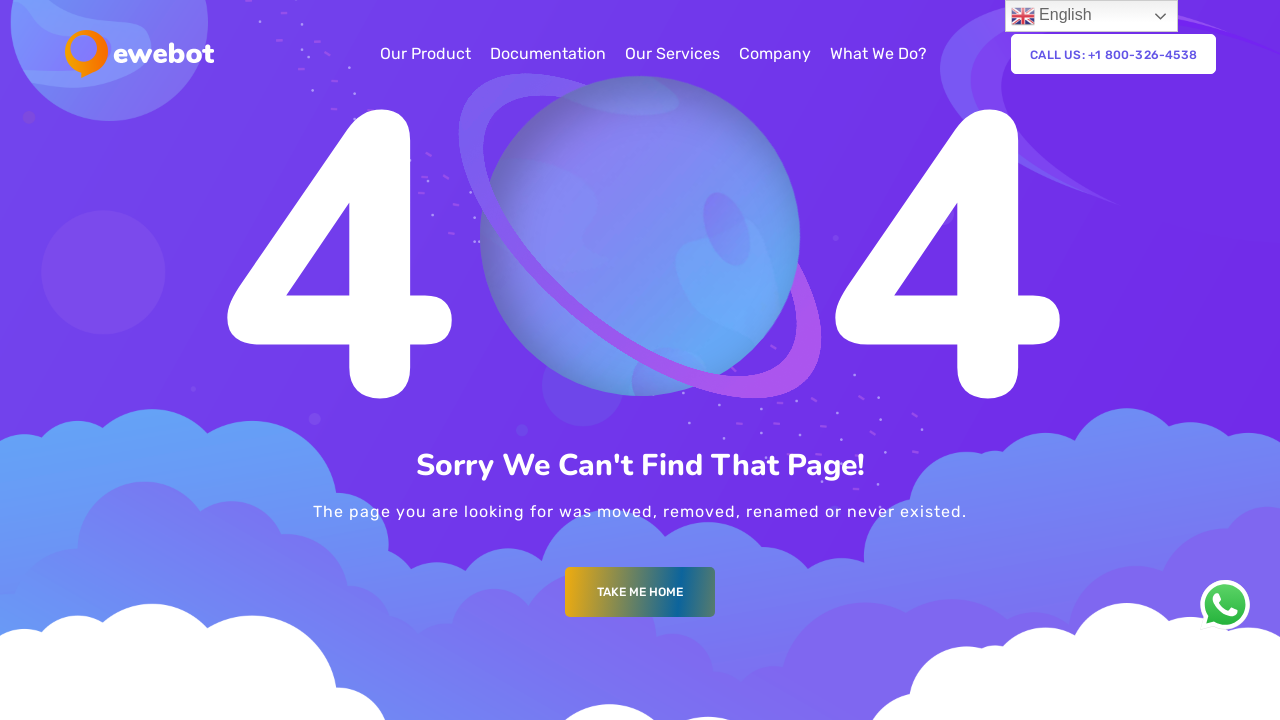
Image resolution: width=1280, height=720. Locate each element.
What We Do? (878, 53)
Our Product (425, 53)
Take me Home (640, 592)
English (1051, 16)
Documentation (548, 53)
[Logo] (139, 54)
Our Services (672, 53)
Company (775, 53)
